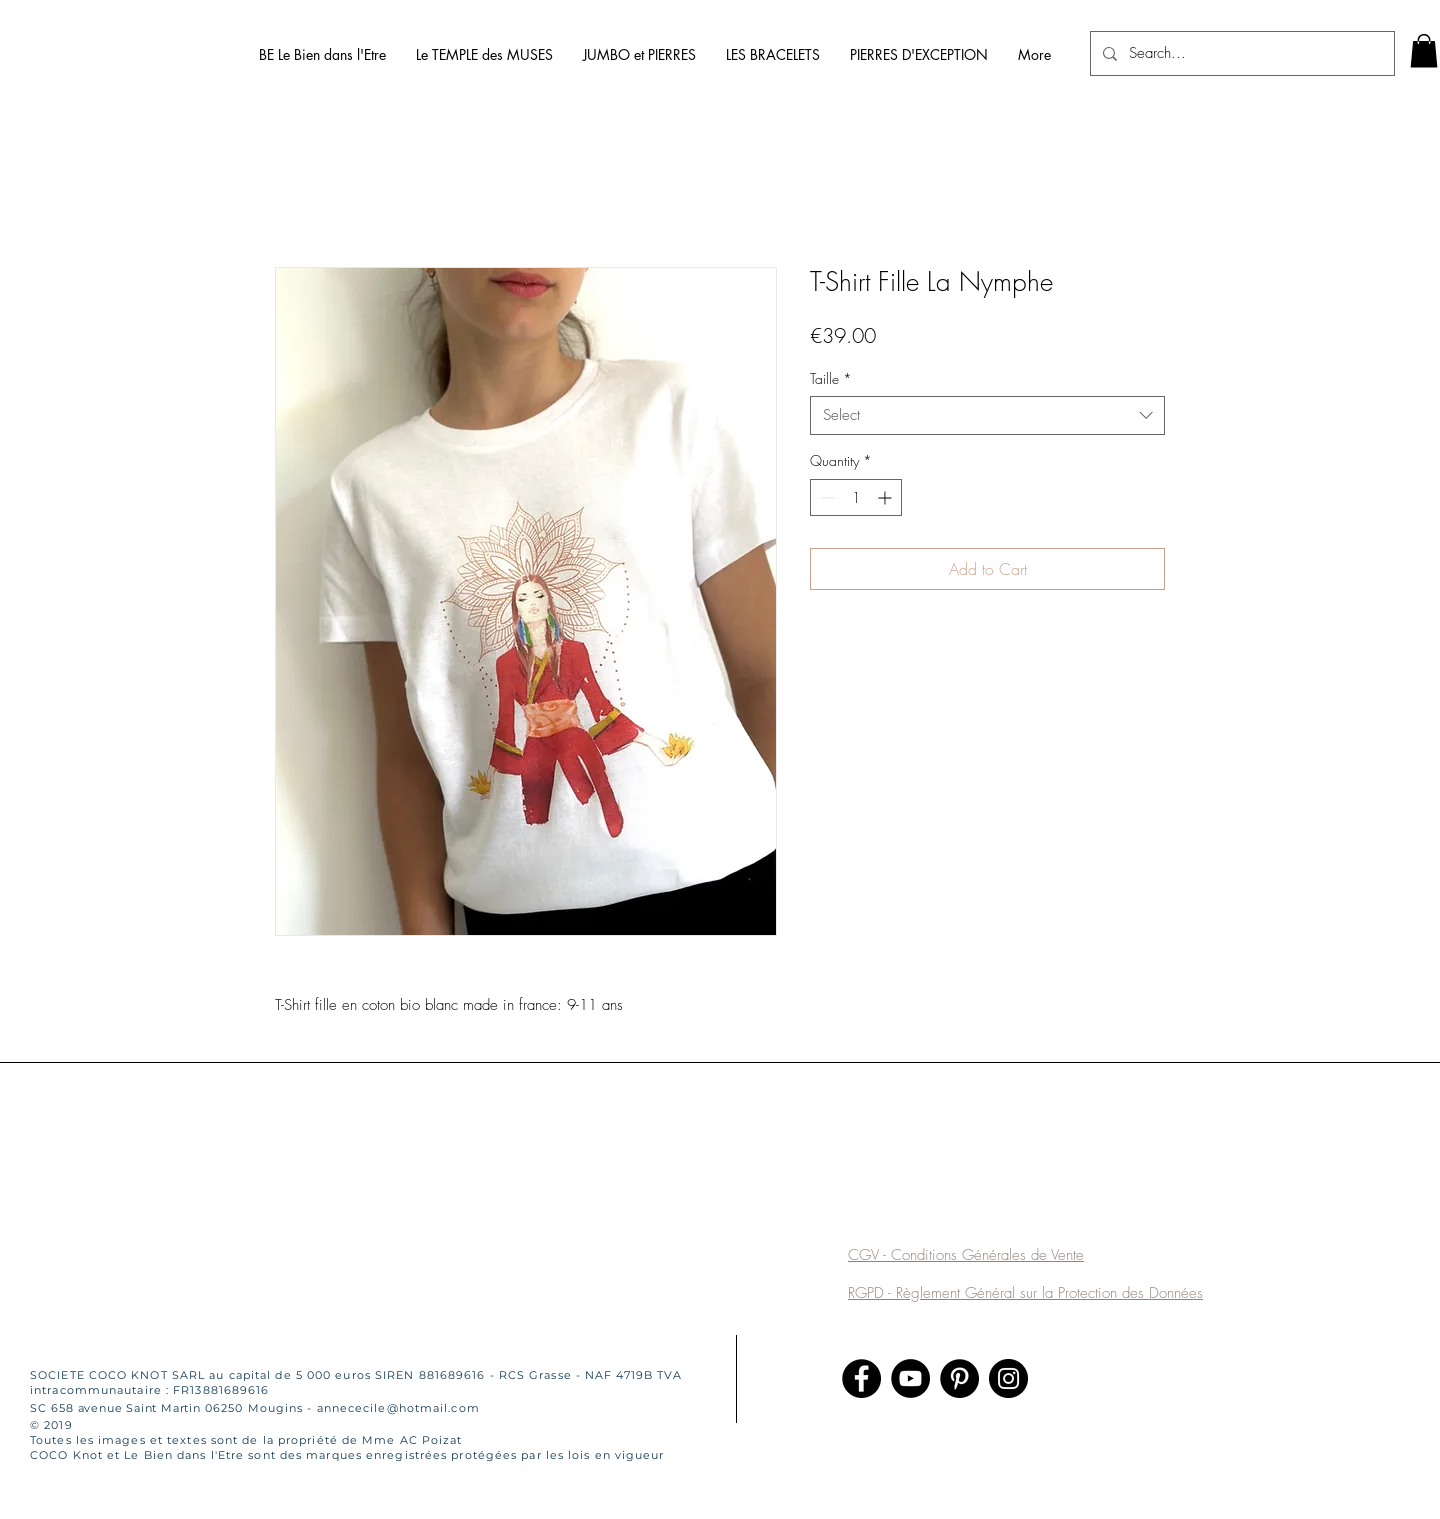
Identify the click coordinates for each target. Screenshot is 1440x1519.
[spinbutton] (856, 497)
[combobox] (987, 415)
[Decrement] (825, 497)
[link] (1424, 50)
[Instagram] (1008, 1378)
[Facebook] (861, 1378)
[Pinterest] (959, 1378)
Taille (831, 378)
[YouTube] (910, 1378)
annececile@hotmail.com (398, 1408)
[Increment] (886, 497)
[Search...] (1240, 53)
